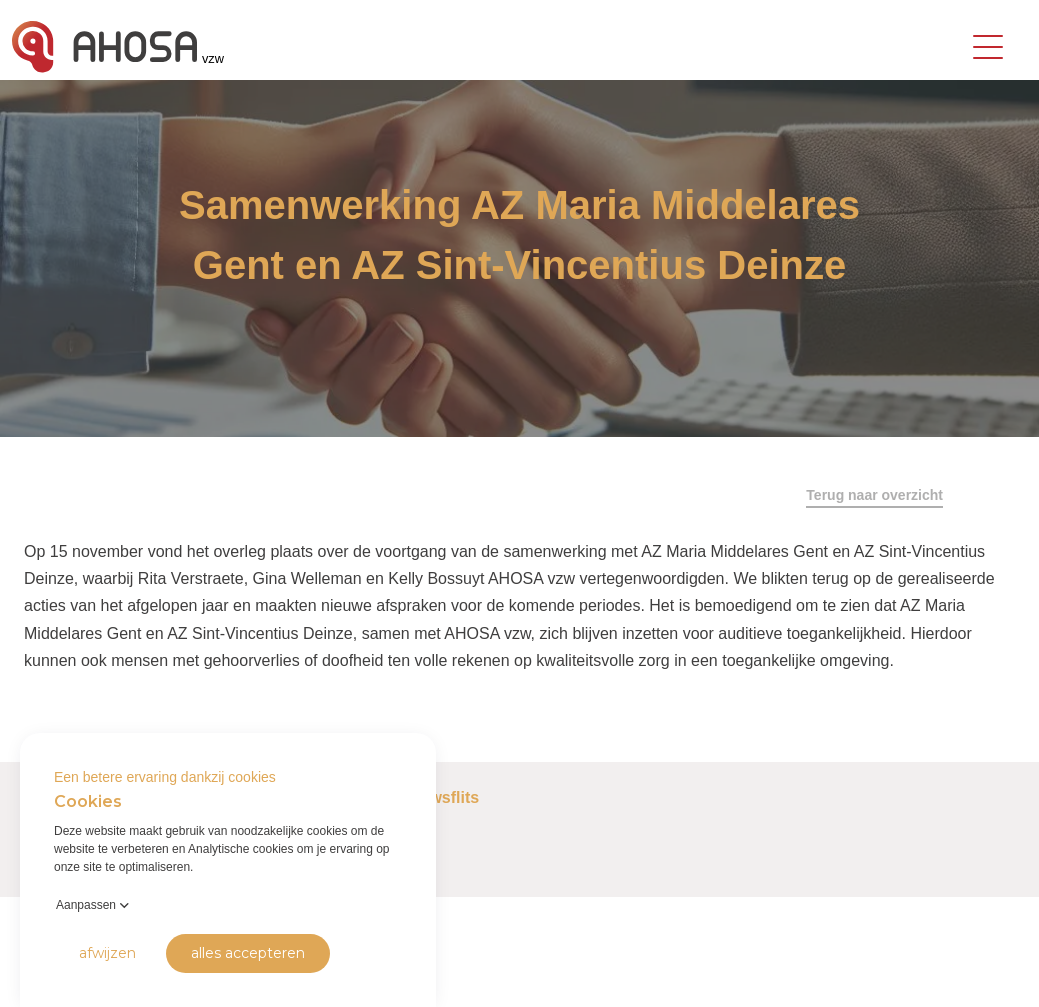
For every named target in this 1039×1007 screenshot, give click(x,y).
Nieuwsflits (437, 797)
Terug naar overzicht (874, 495)
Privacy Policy (51, 976)
